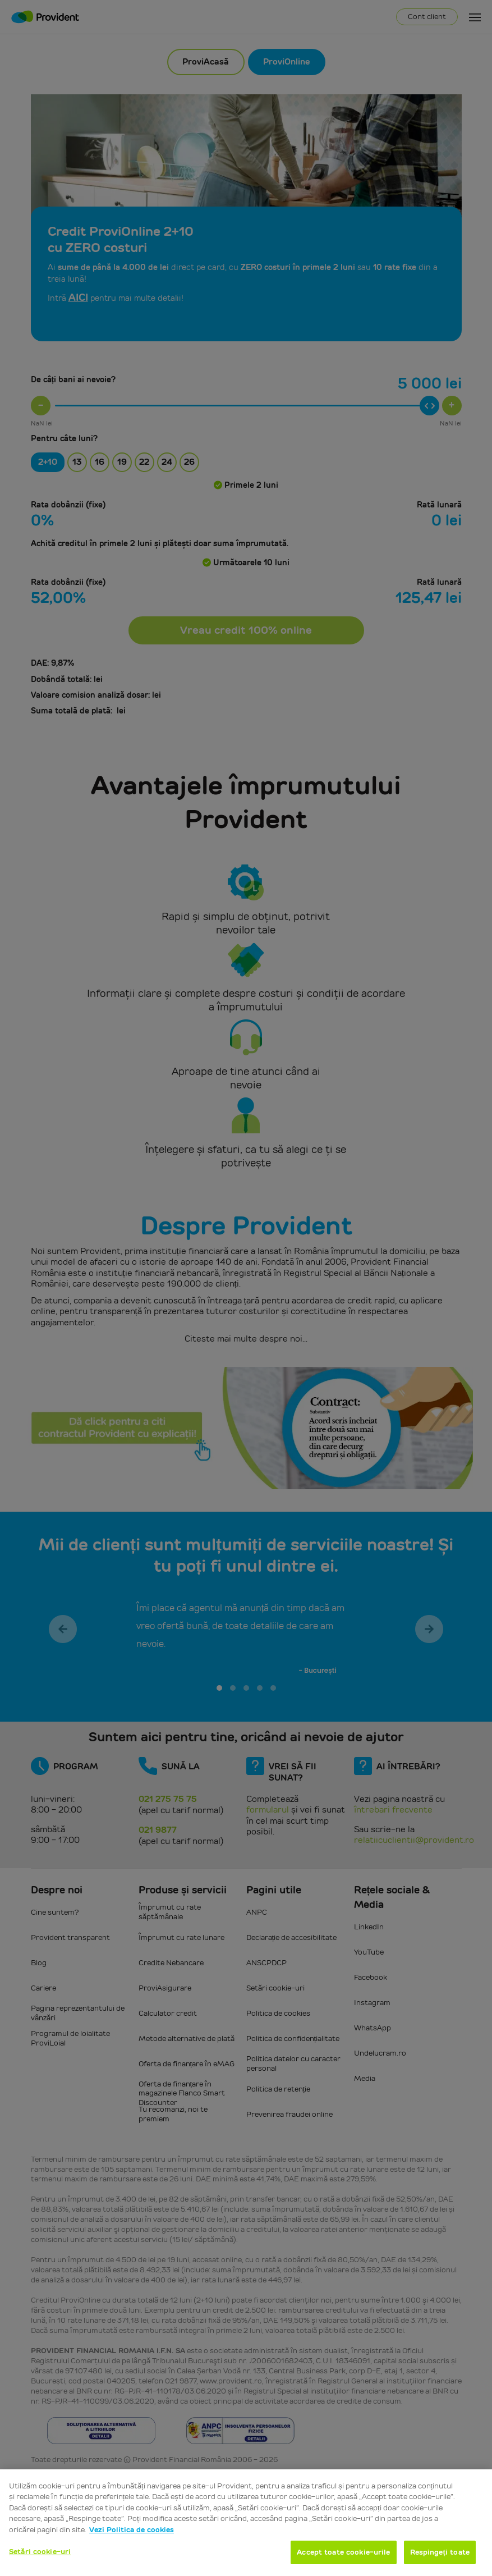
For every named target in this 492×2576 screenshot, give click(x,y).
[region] (246, 2522)
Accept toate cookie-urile (343, 2552)
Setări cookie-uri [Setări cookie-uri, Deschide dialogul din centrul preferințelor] (40, 2551)
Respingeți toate (440, 2552)
